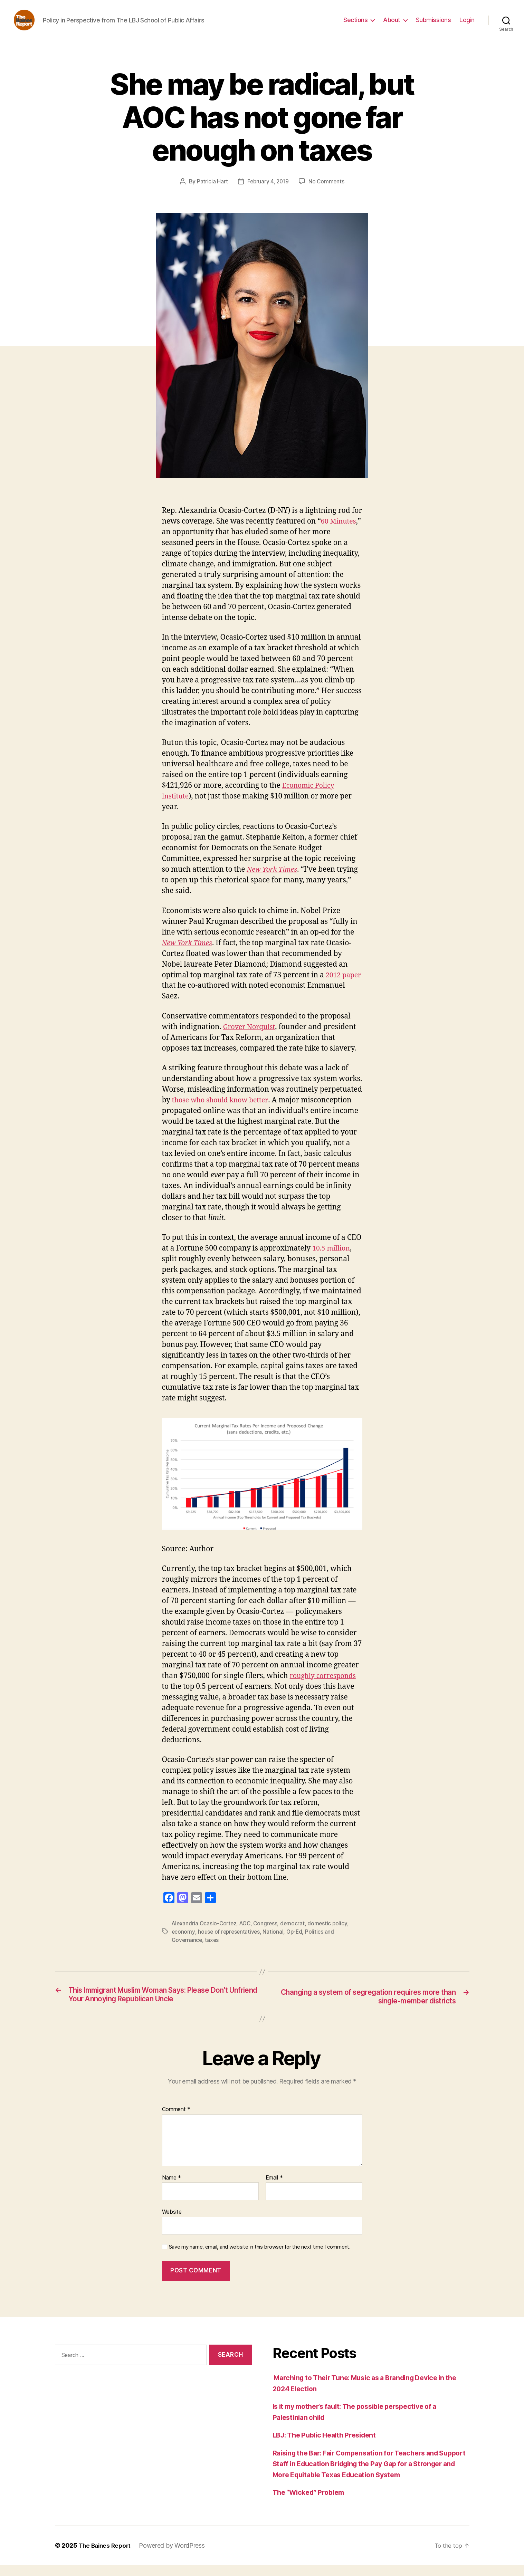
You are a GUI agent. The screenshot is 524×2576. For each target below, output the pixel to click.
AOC (247, 1933)
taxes (213, 1950)
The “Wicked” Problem (312, 2503)
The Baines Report (106, 2556)
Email (274, 2189)
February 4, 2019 (267, 191)
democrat (296, 1933)
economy (183, 1941)
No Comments (327, 191)
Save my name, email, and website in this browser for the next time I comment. (260, 2258)
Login (467, 25)
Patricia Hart (211, 191)
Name (171, 2189)
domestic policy (332, 1933)
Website (172, 2222)
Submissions (433, 25)
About (391, 25)
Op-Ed (296, 1941)
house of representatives (230, 1941)
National (275, 1941)
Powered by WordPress (175, 2556)
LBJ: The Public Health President (330, 2446)
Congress (268, 1933)
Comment (176, 2120)
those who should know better (223, 1110)
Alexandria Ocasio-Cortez (205, 1933)
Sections (355, 25)
